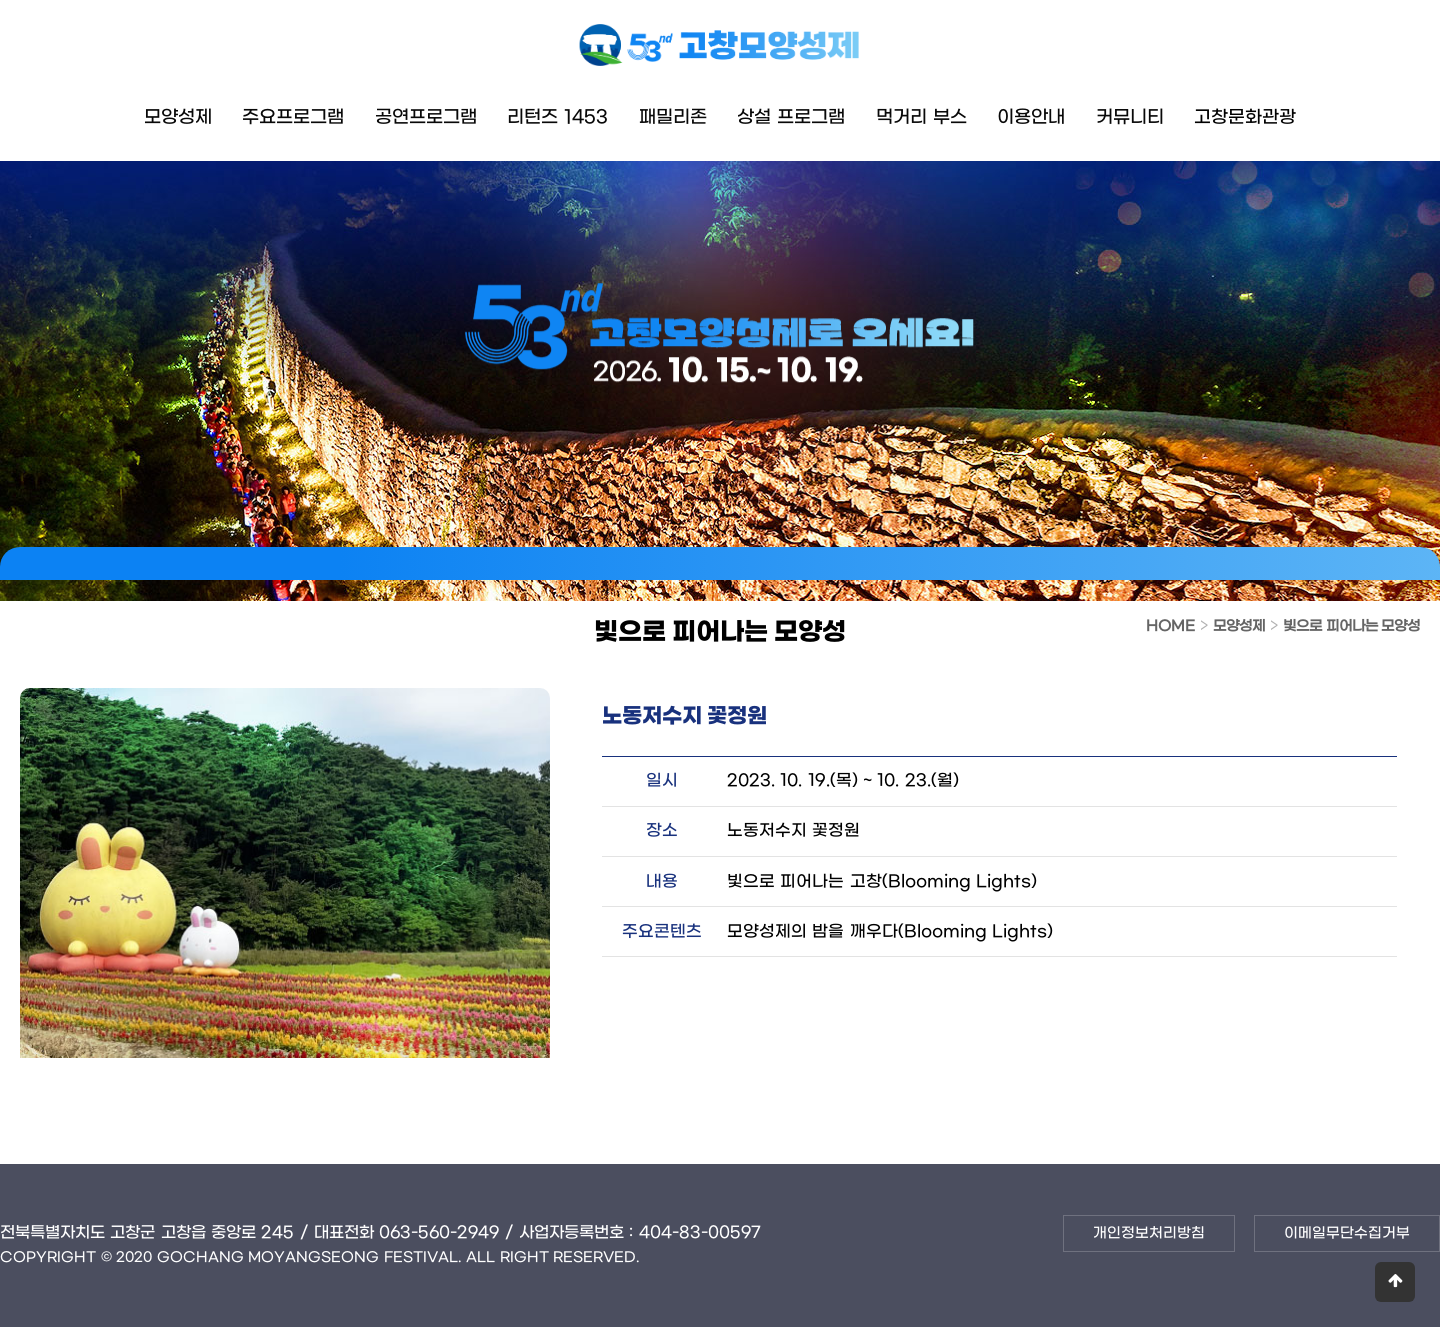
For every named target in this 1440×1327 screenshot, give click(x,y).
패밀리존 (673, 117)
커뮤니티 (1130, 117)
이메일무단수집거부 (1347, 1233)
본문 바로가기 (0, 0)
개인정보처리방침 (1149, 1233)
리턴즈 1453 (557, 117)
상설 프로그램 (791, 117)
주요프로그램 (293, 117)
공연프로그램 (426, 117)
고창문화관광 (1245, 117)
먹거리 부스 (921, 117)
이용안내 (1031, 117)
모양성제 (178, 117)
